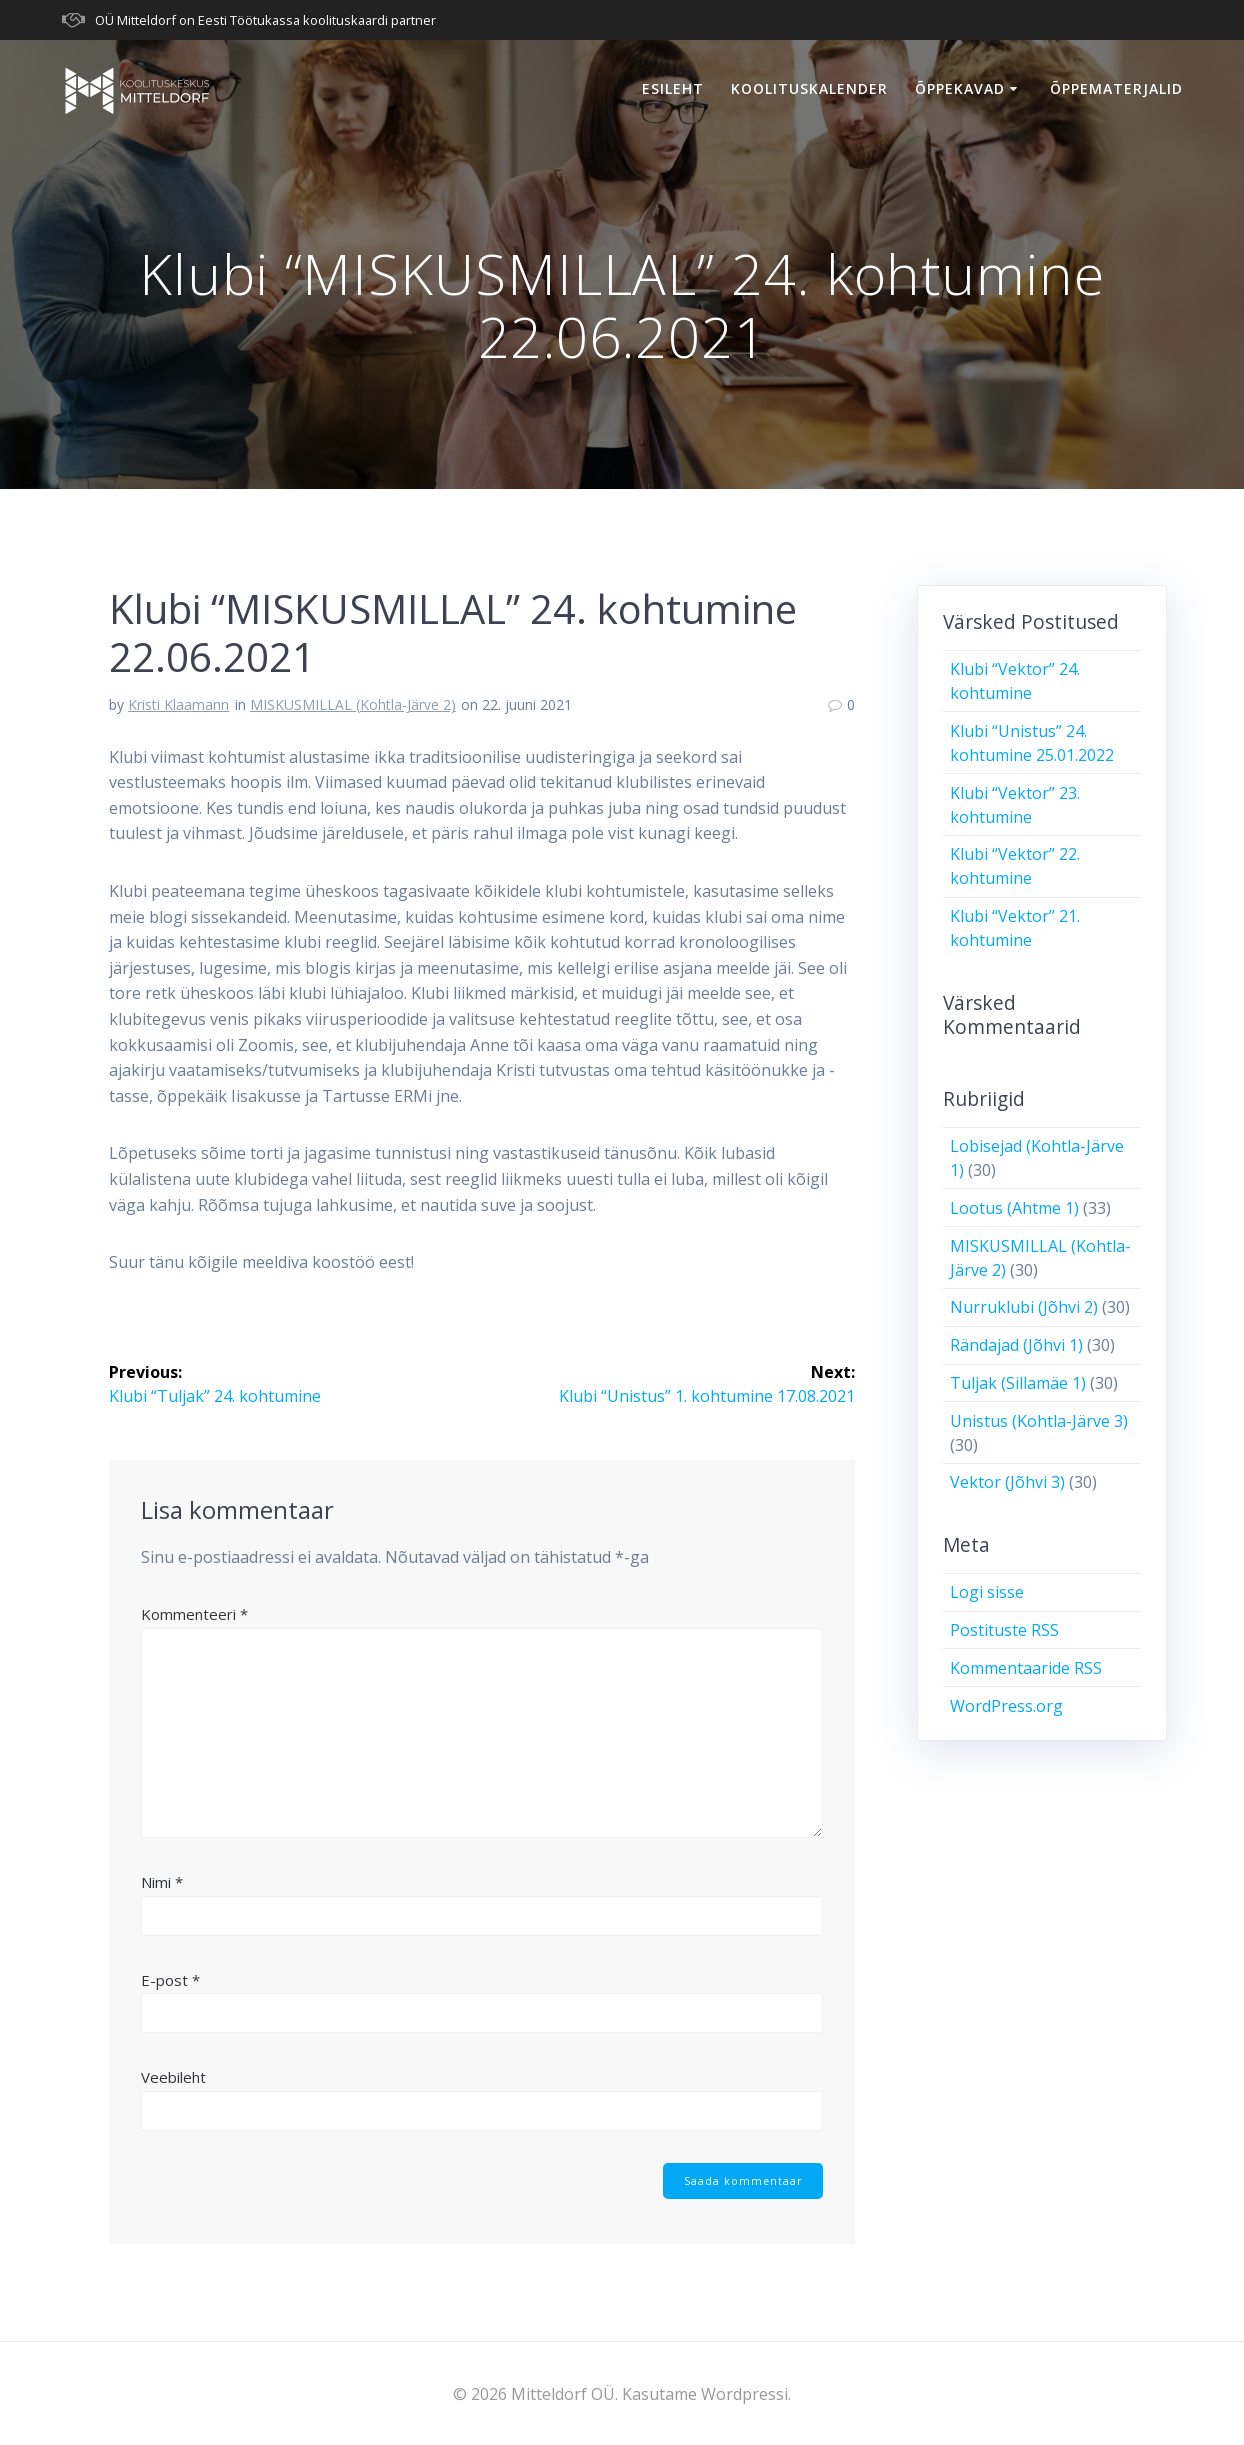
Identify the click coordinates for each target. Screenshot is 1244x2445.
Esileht (673, 88)
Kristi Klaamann (178, 704)
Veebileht (173, 2077)
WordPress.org (1006, 1706)
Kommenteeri (194, 1614)
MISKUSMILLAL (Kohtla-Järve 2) (353, 704)
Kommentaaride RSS (1026, 1668)
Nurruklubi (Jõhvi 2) (1024, 1307)
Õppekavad (960, 88)
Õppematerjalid (1116, 88)
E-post (170, 1980)
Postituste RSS (1004, 1630)
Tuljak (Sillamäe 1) (1018, 1383)
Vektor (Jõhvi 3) (1007, 1482)
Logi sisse (987, 1592)
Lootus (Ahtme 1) (1014, 1208)
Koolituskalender (809, 88)
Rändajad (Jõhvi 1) (1016, 1345)
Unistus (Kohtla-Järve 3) (1039, 1421)
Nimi (162, 1882)
